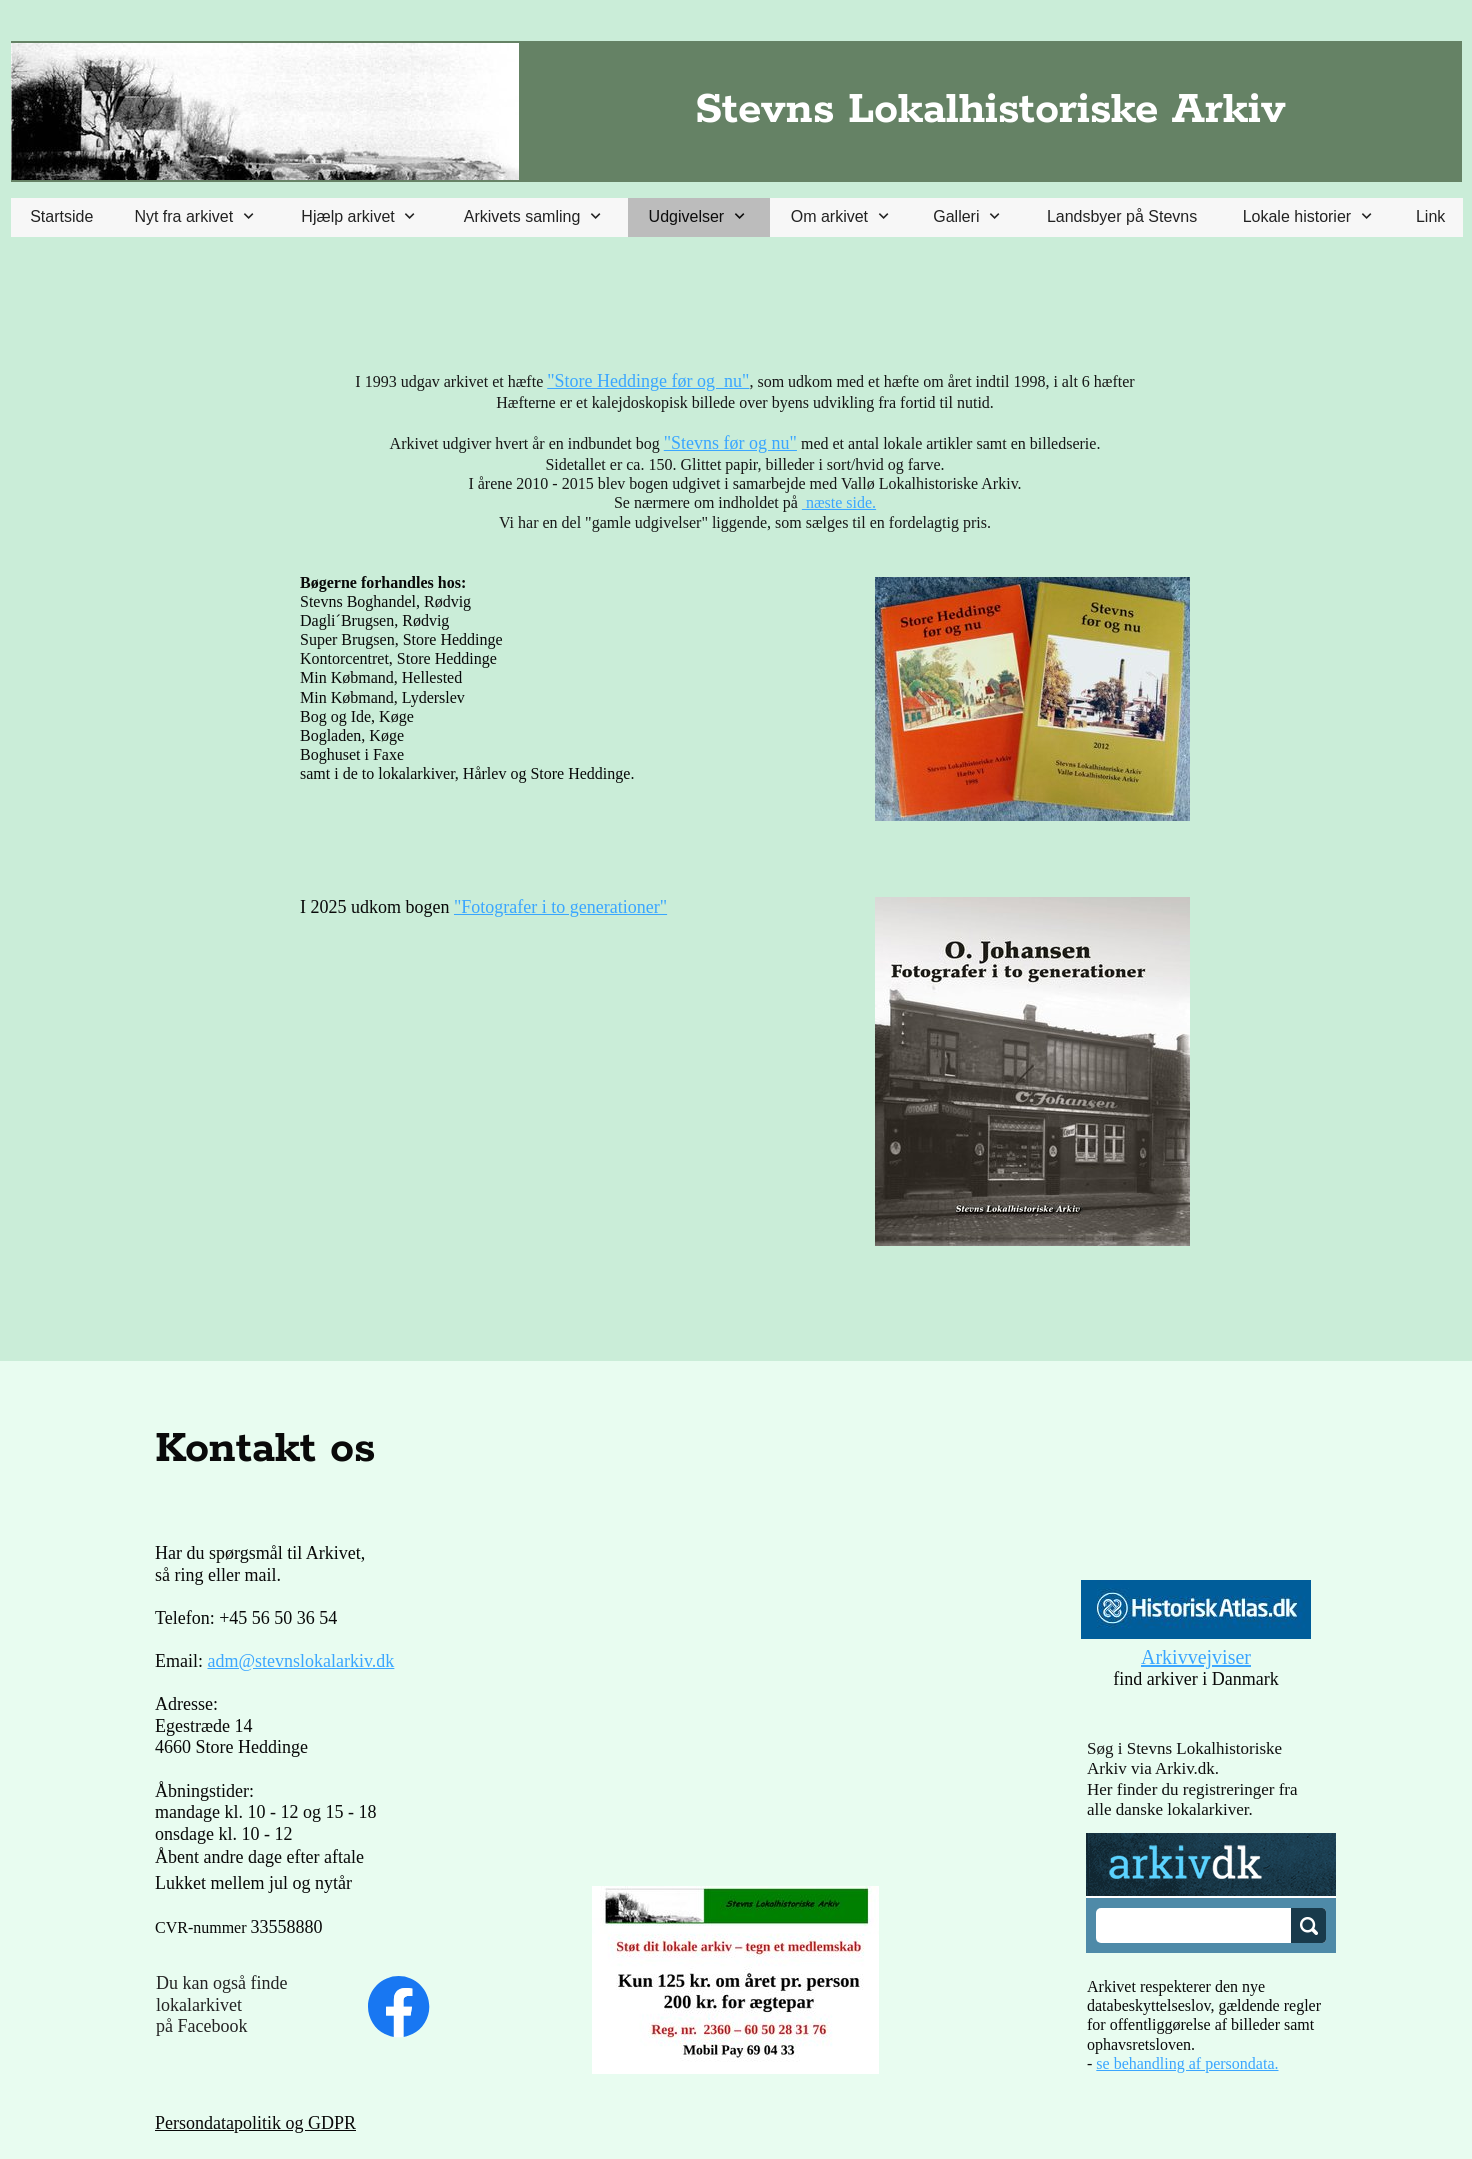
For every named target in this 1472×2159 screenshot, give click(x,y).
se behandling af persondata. (1187, 2063)
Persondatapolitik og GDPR (255, 2123)
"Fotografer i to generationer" (560, 907)
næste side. (839, 502)
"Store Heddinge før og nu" (648, 381)
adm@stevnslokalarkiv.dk (301, 1661)
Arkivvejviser (1196, 1657)
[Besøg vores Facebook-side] (399, 2007)
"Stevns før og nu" (730, 443)
